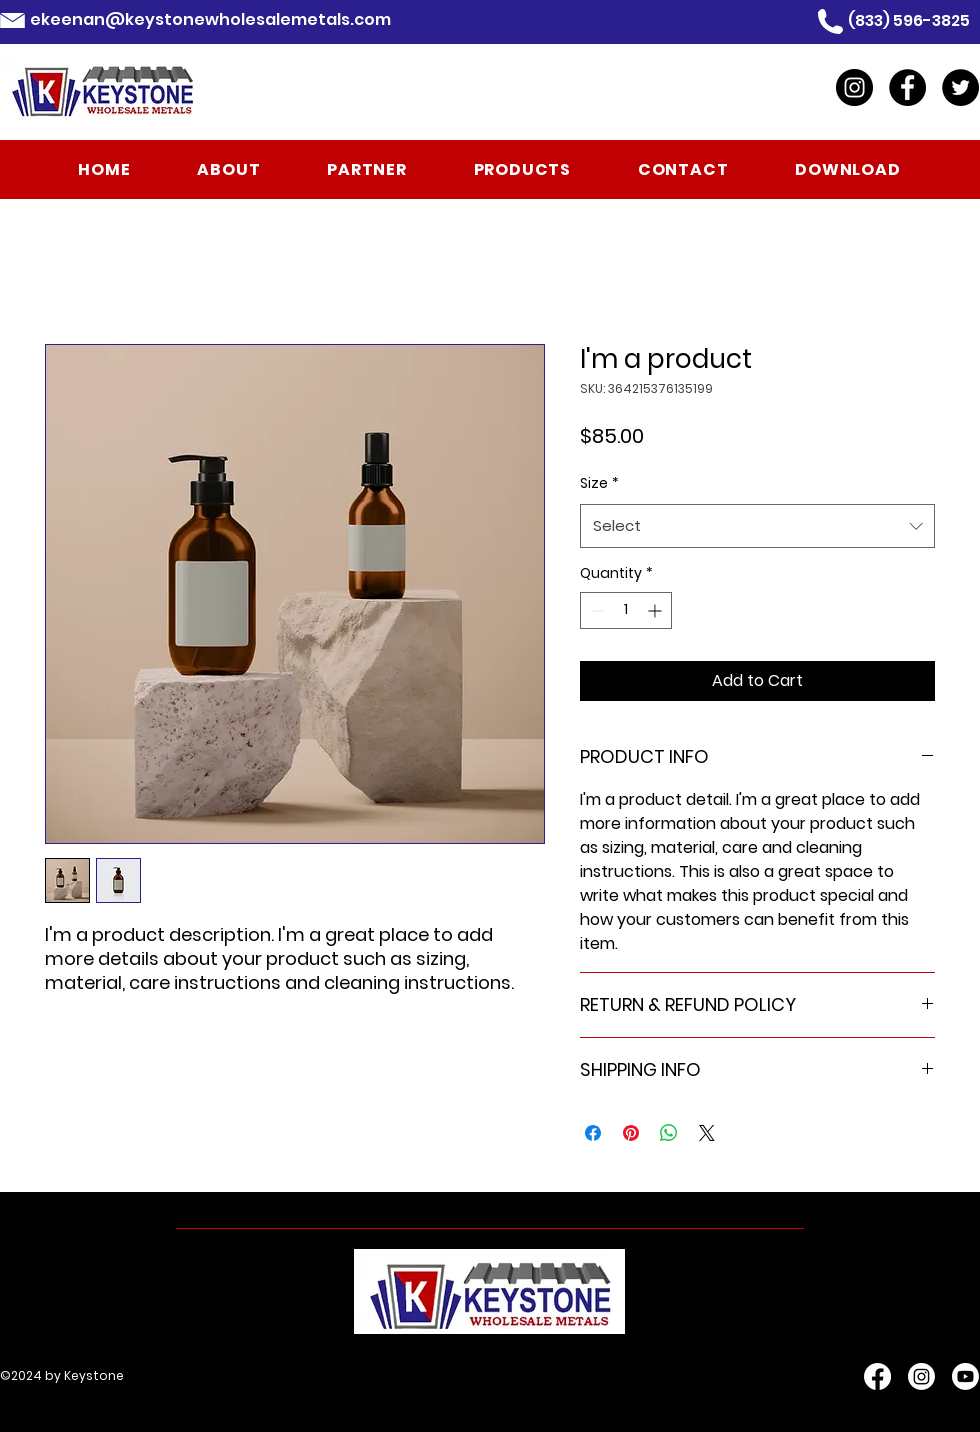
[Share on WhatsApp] (669, 1133)
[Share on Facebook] (593, 1133)
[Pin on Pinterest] (631, 1133)
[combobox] (757, 526)
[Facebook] (907, 87)
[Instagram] (854, 87)
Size (599, 483)
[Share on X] (707, 1133)
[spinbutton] (626, 610)
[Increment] (656, 610)
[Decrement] (595, 610)
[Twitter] (960, 87)
